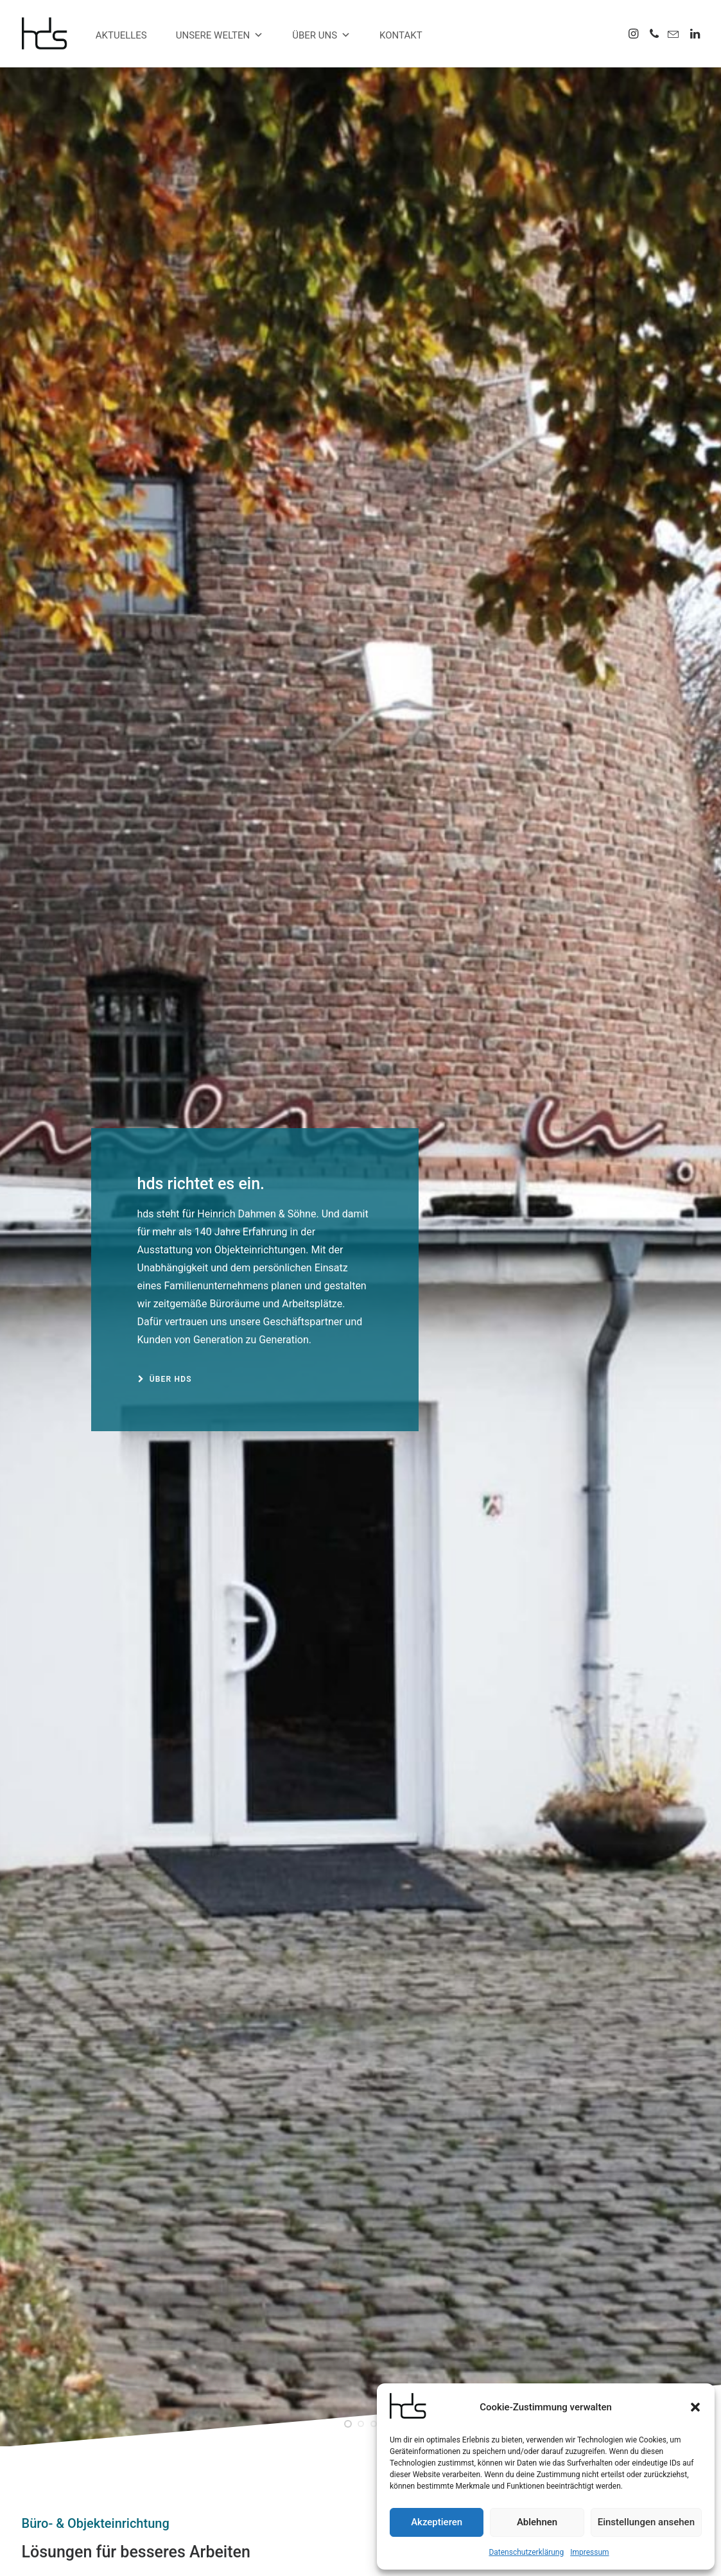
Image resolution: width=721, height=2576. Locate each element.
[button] (695, 2407)
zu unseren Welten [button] (73, 988)
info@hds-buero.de (94, 2480)
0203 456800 (87, 2447)
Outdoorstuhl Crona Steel (126, 2238)
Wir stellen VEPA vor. (361, 1595)
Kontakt (400, 35)
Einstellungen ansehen (646, 2522)
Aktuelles (121, 35)
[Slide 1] (348, 452)
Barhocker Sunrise (594, 2238)
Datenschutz (373, 2550)
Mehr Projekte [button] (463, 1932)
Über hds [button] (165, 392)
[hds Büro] (50, 33)
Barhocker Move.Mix (360, 2238)
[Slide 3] (373, 452)
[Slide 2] (360, 452)
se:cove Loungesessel (303, 2435)
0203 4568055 (72, 2463)
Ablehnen (537, 2522)
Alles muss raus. (594, 1595)
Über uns (321, 35)
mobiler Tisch (284, 2452)
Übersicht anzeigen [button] (71, 1409)
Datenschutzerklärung (526, 2552)
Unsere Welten (219, 35)
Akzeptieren (436, 2522)
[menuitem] (635, 33)
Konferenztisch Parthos (306, 2469)
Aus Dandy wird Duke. (127, 1595)
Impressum (589, 2552)
